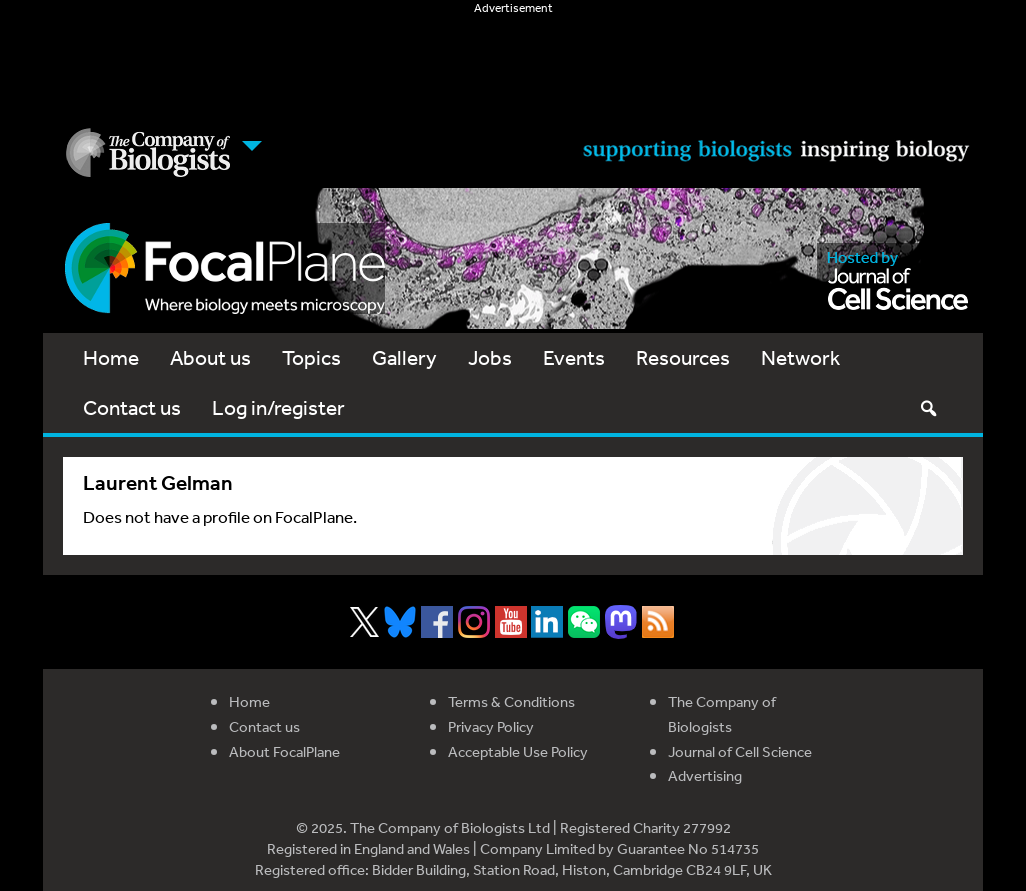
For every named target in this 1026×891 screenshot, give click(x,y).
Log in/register (278, 407)
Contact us (132, 407)
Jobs (490, 357)
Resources (683, 357)
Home (111, 357)
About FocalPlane (284, 751)
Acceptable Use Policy (518, 751)
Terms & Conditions (511, 701)
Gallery (404, 357)
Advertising (705, 775)
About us (210, 357)
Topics (311, 357)
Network (800, 357)
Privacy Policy (491, 726)
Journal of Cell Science (740, 751)
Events (574, 357)
